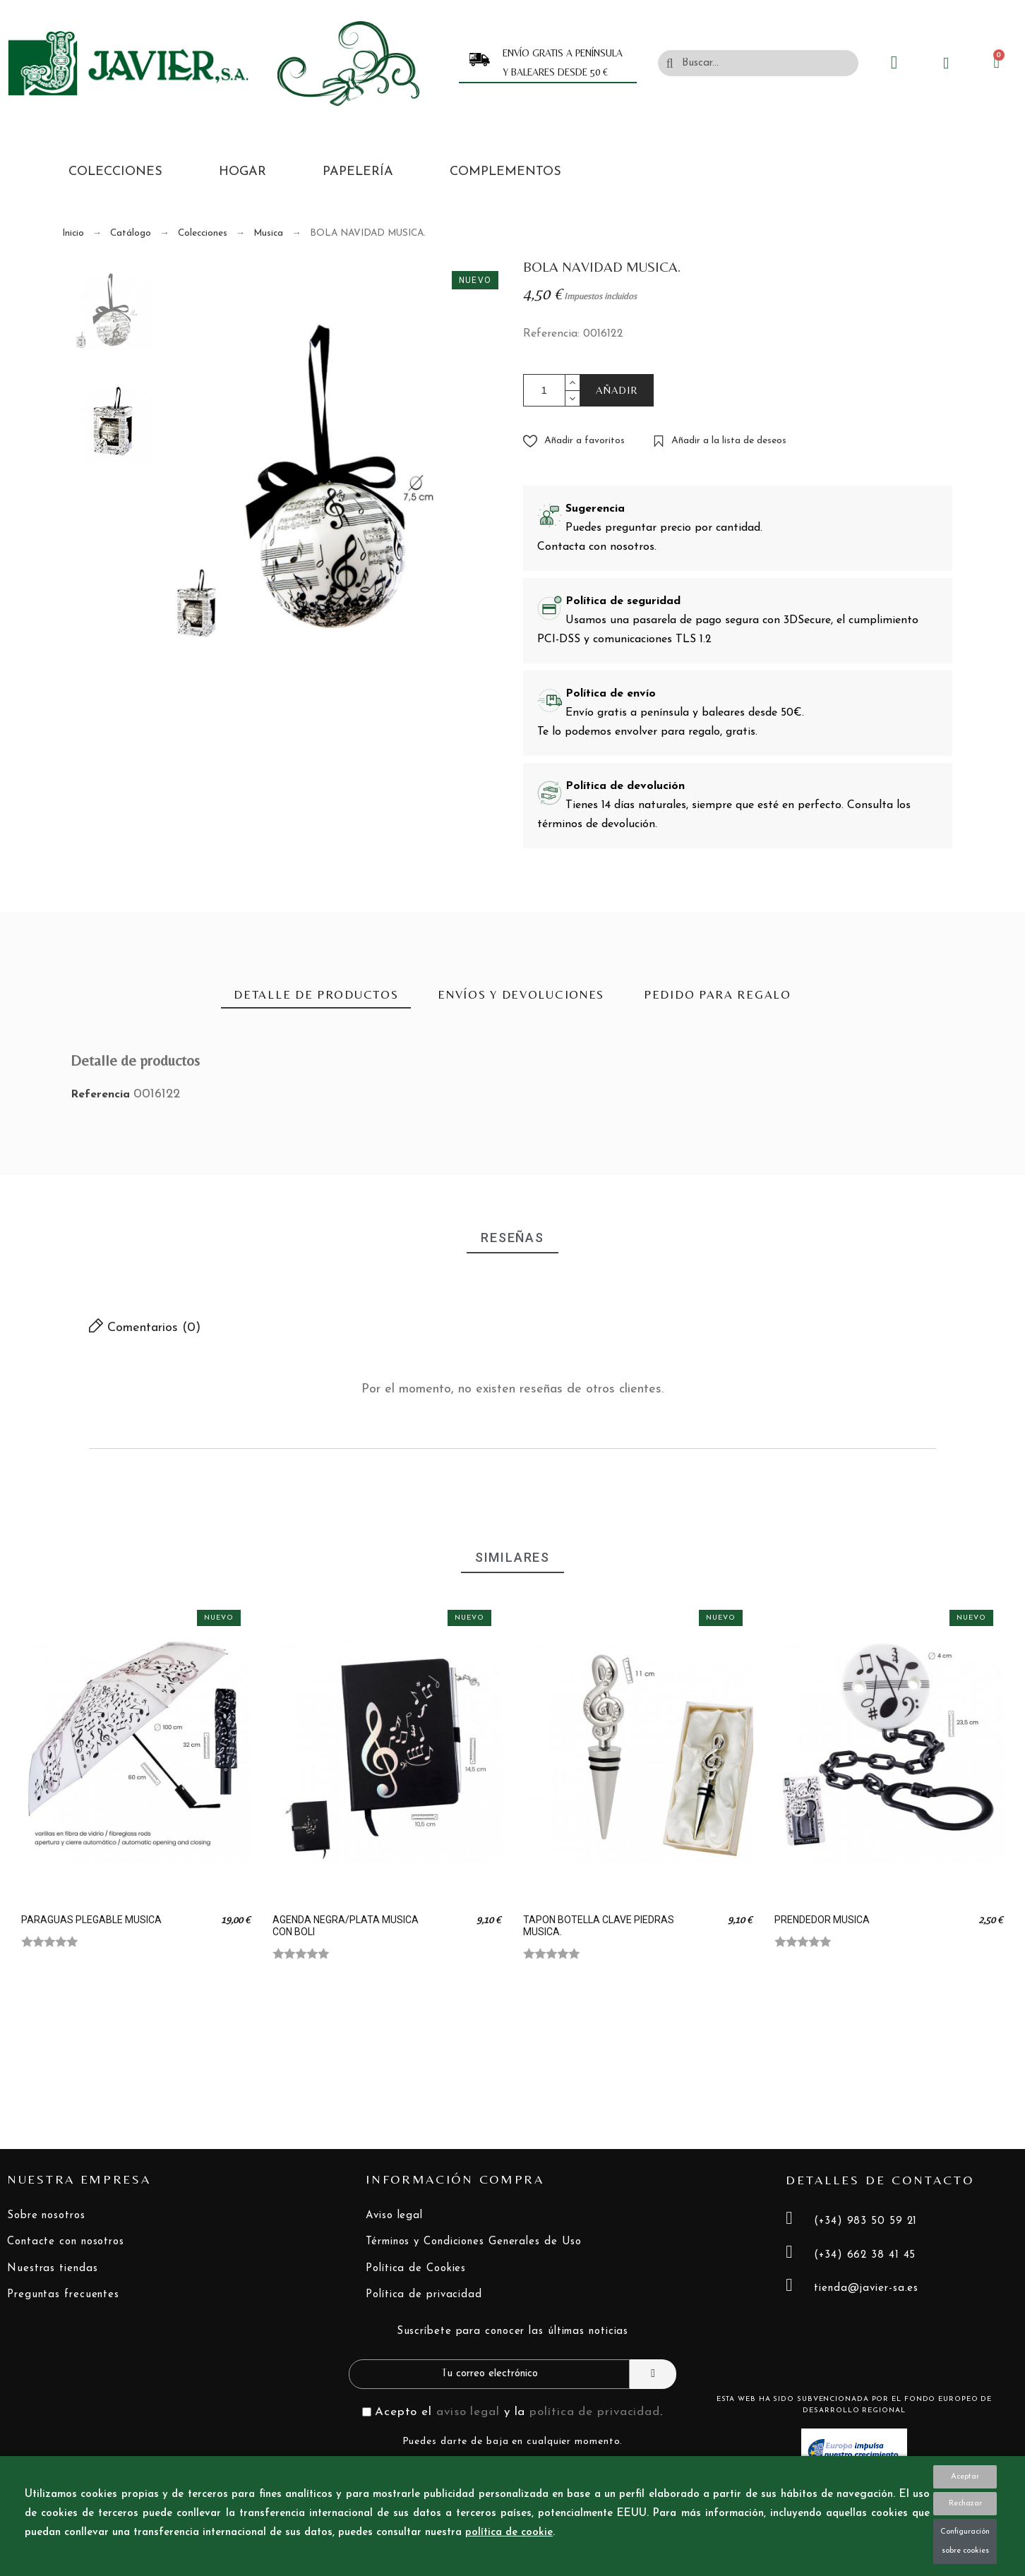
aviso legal (468, 2412)
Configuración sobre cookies (965, 2541)
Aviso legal (394, 2215)
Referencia (102, 1094)
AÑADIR (618, 390)
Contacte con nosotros (65, 2242)
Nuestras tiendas (52, 2268)
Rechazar (965, 2504)
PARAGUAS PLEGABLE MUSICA (91, 1919)
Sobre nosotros (46, 2215)
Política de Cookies (416, 2268)
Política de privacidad (424, 2294)
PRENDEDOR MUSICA (822, 1919)
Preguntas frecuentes (63, 2294)
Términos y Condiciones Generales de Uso (474, 2242)
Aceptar (965, 2477)
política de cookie (509, 2532)
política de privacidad (594, 2412)
